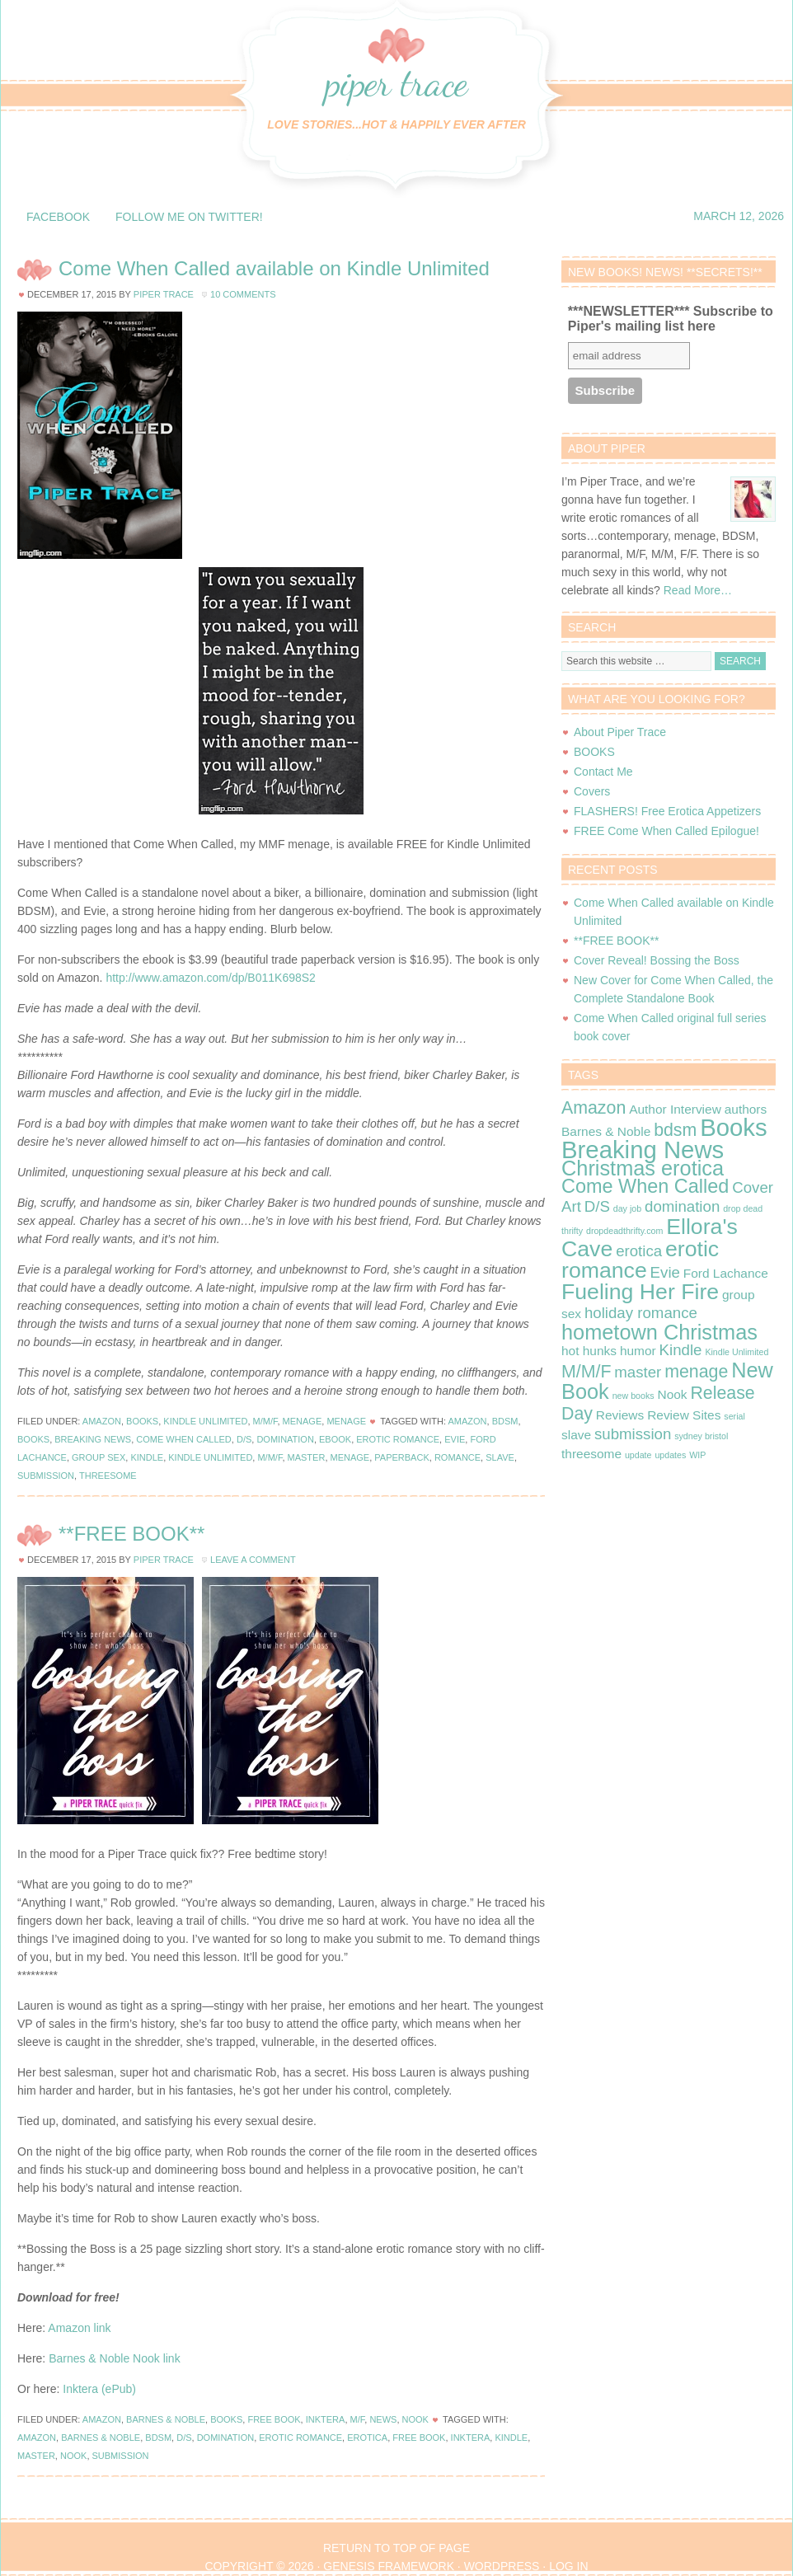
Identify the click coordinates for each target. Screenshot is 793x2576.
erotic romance (397, 1439)
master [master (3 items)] (637, 1372)
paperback (401, 1457)
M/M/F (265, 1421)
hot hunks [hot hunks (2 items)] (589, 1351)
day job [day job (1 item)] (627, 1208)
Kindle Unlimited (205, 1421)
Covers (592, 791)
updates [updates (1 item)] (670, 1455)
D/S (244, 1439)
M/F (357, 2419)
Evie (454, 1439)
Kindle (146, 1457)
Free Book (273, 2419)
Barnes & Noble (165, 2419)
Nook (415, 2419)
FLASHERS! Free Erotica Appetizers (667, 811)
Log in (568, 2566)
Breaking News (92, 1439)
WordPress (502, 2566)
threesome (108, 1475)
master (307, 1457)
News (382, 2419)
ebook (335, 1439)
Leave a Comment (253, 1560)
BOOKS (594, 751)
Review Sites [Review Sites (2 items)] (683, 1415)
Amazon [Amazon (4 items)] (593, 1108)
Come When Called (184, 1439)
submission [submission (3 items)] (632, 1434)
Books (142, 1421)
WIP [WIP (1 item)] (697, 1455)
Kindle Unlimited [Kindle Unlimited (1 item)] (736, 1352)
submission (45, 1475)
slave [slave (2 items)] (576, 1435)
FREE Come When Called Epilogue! (666, 831)
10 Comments (242, 294)
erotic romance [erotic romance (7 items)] (640, 1259)
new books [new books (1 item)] (633, 1396)
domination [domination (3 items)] (682, 1206)
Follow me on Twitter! (189, 216)
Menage (302, 1421)
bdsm (505, 1421)
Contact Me (603, 771)
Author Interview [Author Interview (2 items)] (675, 1109)
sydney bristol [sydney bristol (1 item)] (701, 1436)
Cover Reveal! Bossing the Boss (656, 960)
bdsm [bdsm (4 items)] (675, 1130)
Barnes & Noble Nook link (115, 2358)
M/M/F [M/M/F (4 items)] (586, 1372)
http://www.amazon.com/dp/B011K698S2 (210, 977)
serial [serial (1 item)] (734, 1416)
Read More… (698, 590)
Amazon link (79, 2327)
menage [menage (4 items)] (696, 1372)
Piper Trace (396, 82)
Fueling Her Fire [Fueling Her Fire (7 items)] (640, 1291)
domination (284, 1439)
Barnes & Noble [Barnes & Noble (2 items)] (605, 1131)
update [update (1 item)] (638, 1455)
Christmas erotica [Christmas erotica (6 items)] (642, 1168)
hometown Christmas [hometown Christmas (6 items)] (659, 1332)
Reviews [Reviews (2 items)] (620, 1415)
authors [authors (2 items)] (746, 1109)
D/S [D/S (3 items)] (597, 1206)
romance (457, 1457)
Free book (418, 2437)
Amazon (101, 1421)
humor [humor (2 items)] (638, 1351)
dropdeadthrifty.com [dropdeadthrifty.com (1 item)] (624, 1231)
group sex (98, 1457)
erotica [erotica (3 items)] (639, 1251)
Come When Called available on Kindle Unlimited (274, 268)
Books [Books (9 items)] (733, 1127)
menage (350, 1457)
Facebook (58, 216)
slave (500, 1457)
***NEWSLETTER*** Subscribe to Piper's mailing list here (670, 318)
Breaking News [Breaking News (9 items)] (642, 1149)
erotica (367, 2437)
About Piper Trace (620, 732)
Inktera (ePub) (99, 2388)
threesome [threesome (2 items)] (591, 1454)
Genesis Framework (388, 2566)
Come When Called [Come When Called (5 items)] (645, 1186)
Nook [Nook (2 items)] (672, 1394)
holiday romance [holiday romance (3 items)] (640, 1312)
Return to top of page (396, 2548)
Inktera (325, 2419)
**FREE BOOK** (131, 1534)
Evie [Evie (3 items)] (665, 1272)
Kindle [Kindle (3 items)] (680, 1349)
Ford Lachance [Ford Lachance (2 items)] (725, 1273)
